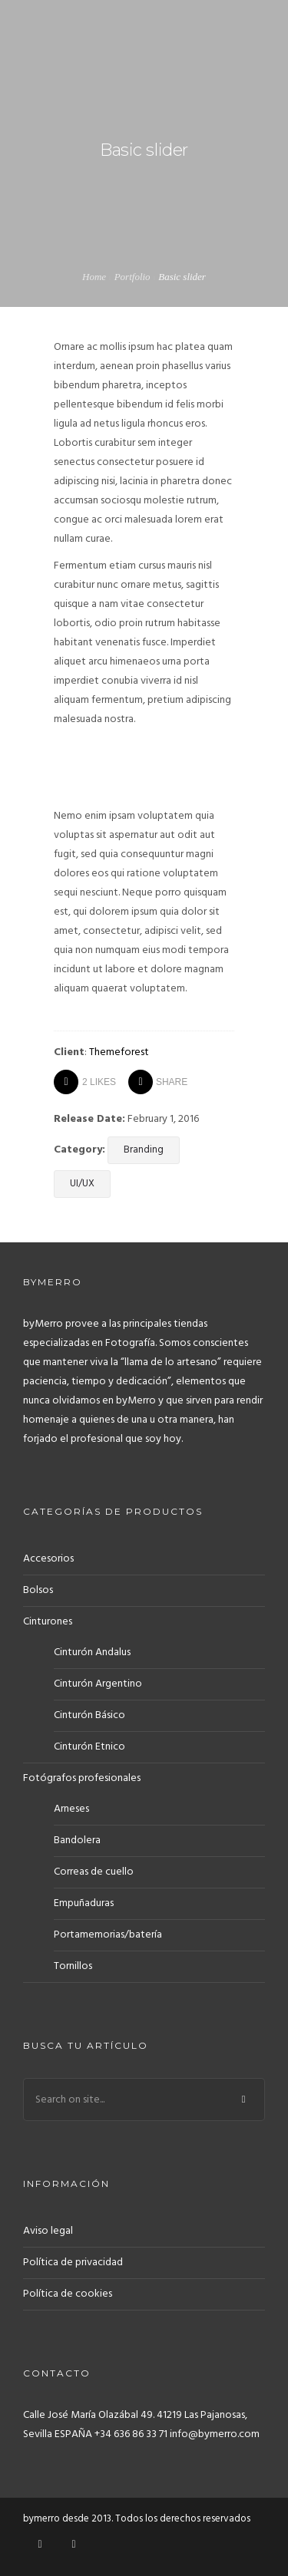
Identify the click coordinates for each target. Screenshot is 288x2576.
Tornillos (73, 1966)
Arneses (71, 1809)
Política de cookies (67, 2294)
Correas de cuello (94, 1872)
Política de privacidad (73, 2262)
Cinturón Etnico (89, 1747)
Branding (144, 1150)
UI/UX (82, 1184)
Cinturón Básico (89, 1715)
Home (94, 276)
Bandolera (77, 1840)
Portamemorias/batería (108, 1935)
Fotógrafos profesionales (82, 1778)
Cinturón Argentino (98, 1684)
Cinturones (47, 1622)
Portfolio (132, 276)
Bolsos (38, 1590)
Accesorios (48, 1559)
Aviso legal (48, 2231)
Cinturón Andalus (92, 1652)
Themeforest (119, 1052)
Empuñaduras (84, 1903)
